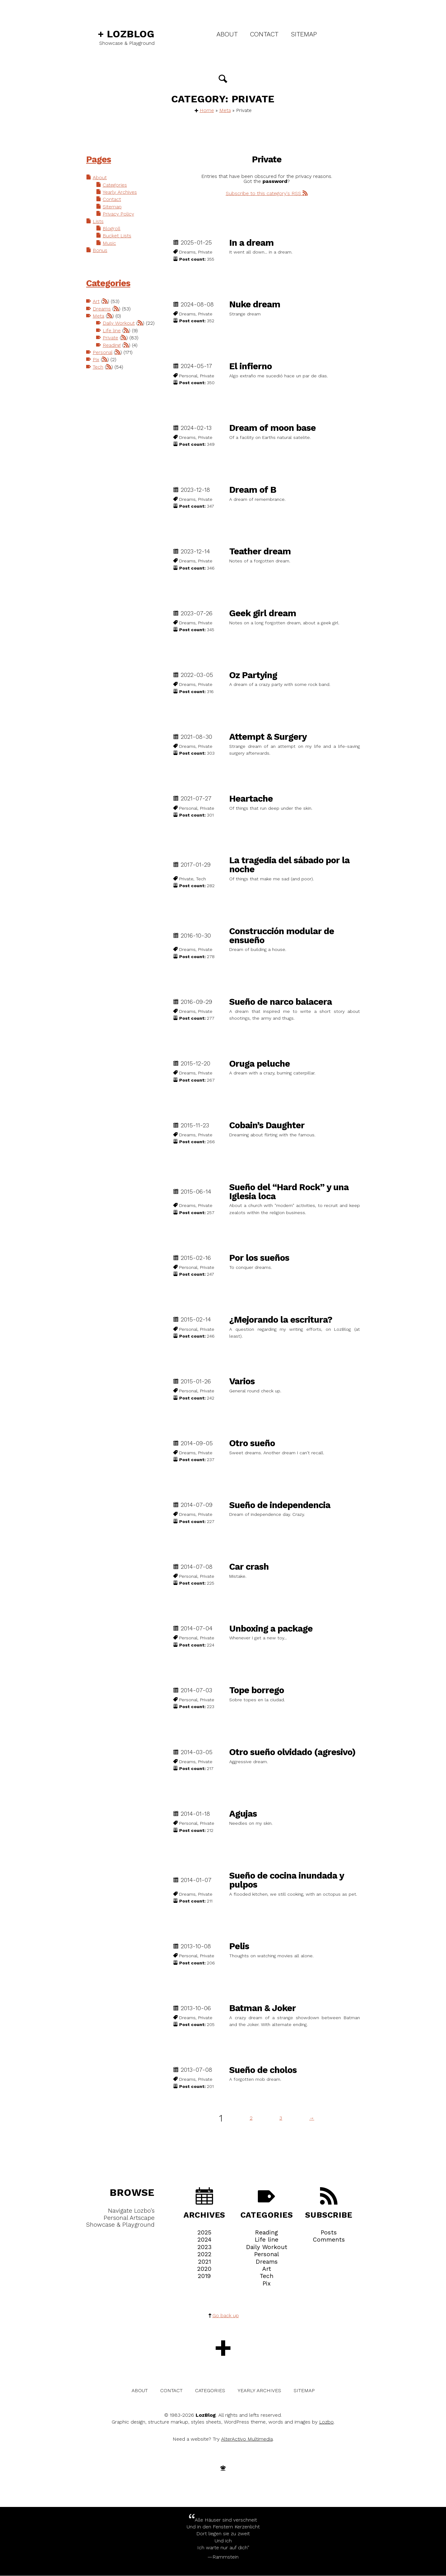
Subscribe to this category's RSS (267, 194)
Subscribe (329, 2204)
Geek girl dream (262, 613)
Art (96, 305)
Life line (112, 343)
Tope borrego (256, 1690)
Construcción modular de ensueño (281, 936)
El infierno (250, 366)
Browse (132, 2193)
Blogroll (112, 231)
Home (207, 111)
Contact (264, 34)
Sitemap (304, 34)
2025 (204, 2232)
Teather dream (260, 551)
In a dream (251, 242)
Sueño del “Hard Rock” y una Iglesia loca (289, 1192)
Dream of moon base (272, 428)
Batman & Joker (262, 2008)
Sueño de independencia (279, 1505)
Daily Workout (119, 328)
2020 (204, 2269)
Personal (103, 365)
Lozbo (326, 2422)
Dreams (102, 313)
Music (109, 246)
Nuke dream (254, 304)
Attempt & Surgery (268, 737)
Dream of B (252, 490)
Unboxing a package (271, 1628)
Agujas (243, 1814)
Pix (96, 373)
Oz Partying (253, 675)
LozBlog (126, 34)
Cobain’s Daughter (266, 1125)
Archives (204, 2204)
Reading (112, 358)
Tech (98, 381)
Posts (329, 2232)
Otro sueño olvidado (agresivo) (292, 1752)
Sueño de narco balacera (280, 1002)
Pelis (239, 1946)
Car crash (249, 1567)
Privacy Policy (118, 216)
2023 (204, 2247)
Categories (115, 186)
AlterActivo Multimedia (247, 2440)
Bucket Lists (117, 239)
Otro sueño (252, 1443)
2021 (204, 2261)
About (227, 34)
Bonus (100, 254)
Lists (98, 223)
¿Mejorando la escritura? (280, 1320)
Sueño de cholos (263, 2070)
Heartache (251, 799)
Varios (242, 1381)
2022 (204, 2254)
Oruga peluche (259, 1063)
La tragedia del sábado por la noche (289, 865)
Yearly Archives (120, 193)
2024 (204, 2239)
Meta (225, 111)
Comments (329, 2239)
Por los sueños (259, 1258)
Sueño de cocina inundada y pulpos (286, 1880)
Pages (98, 159)
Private (110, 350)
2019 (204, 2276)
